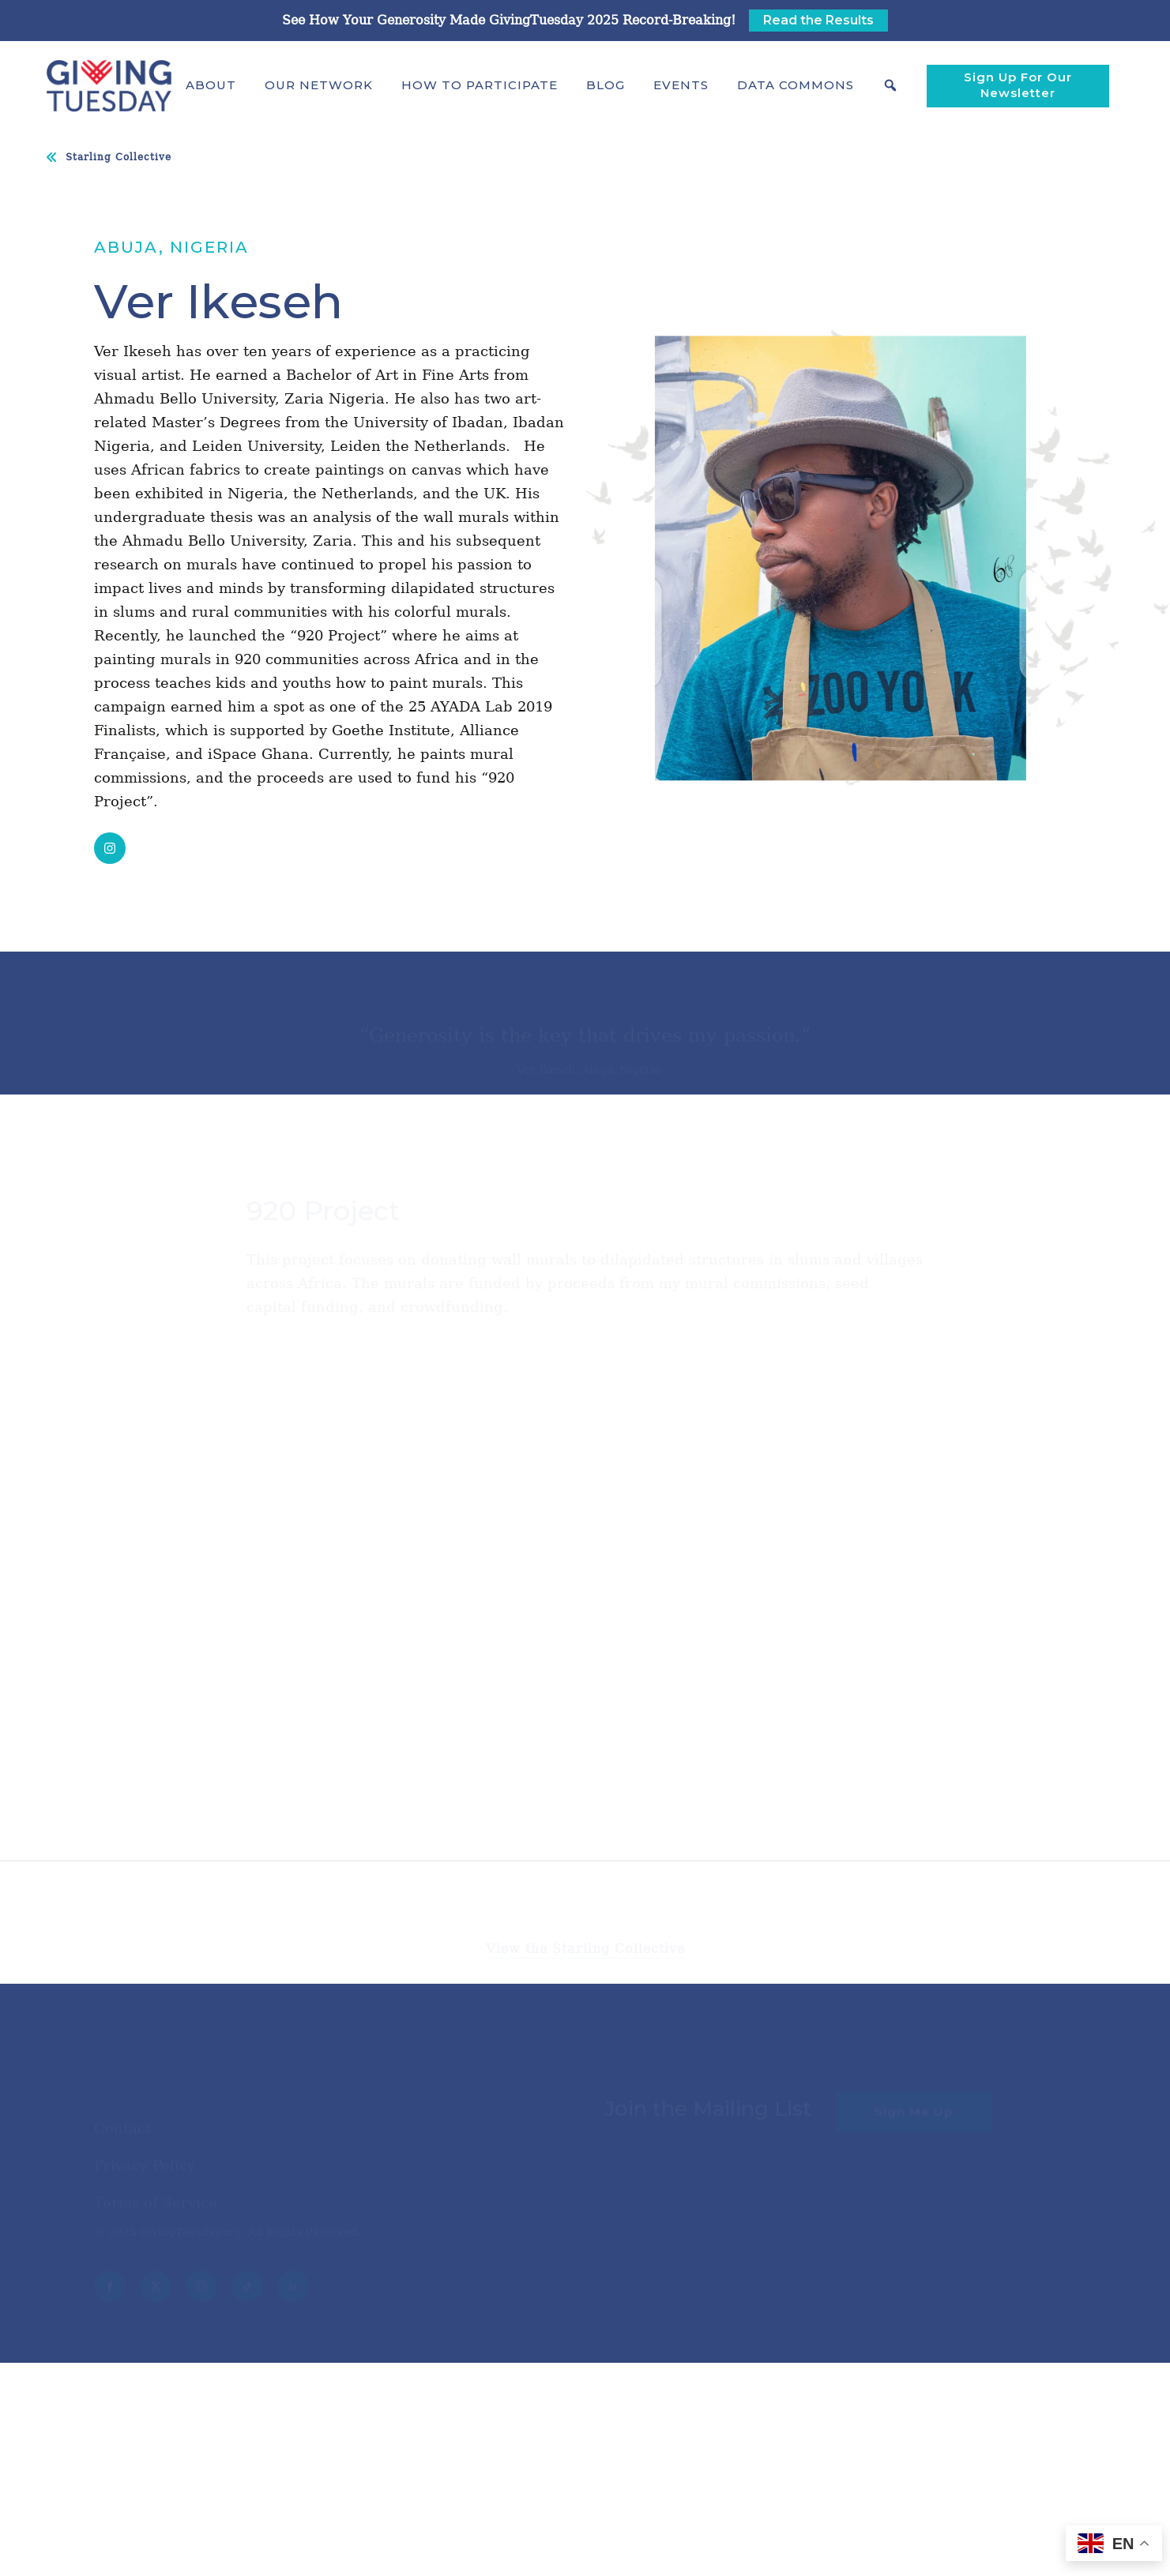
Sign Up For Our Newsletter (1018, 84)
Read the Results (818, 20)
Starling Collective (118, 157)
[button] (211, 85)
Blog (605, 84)
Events (681, 84)
